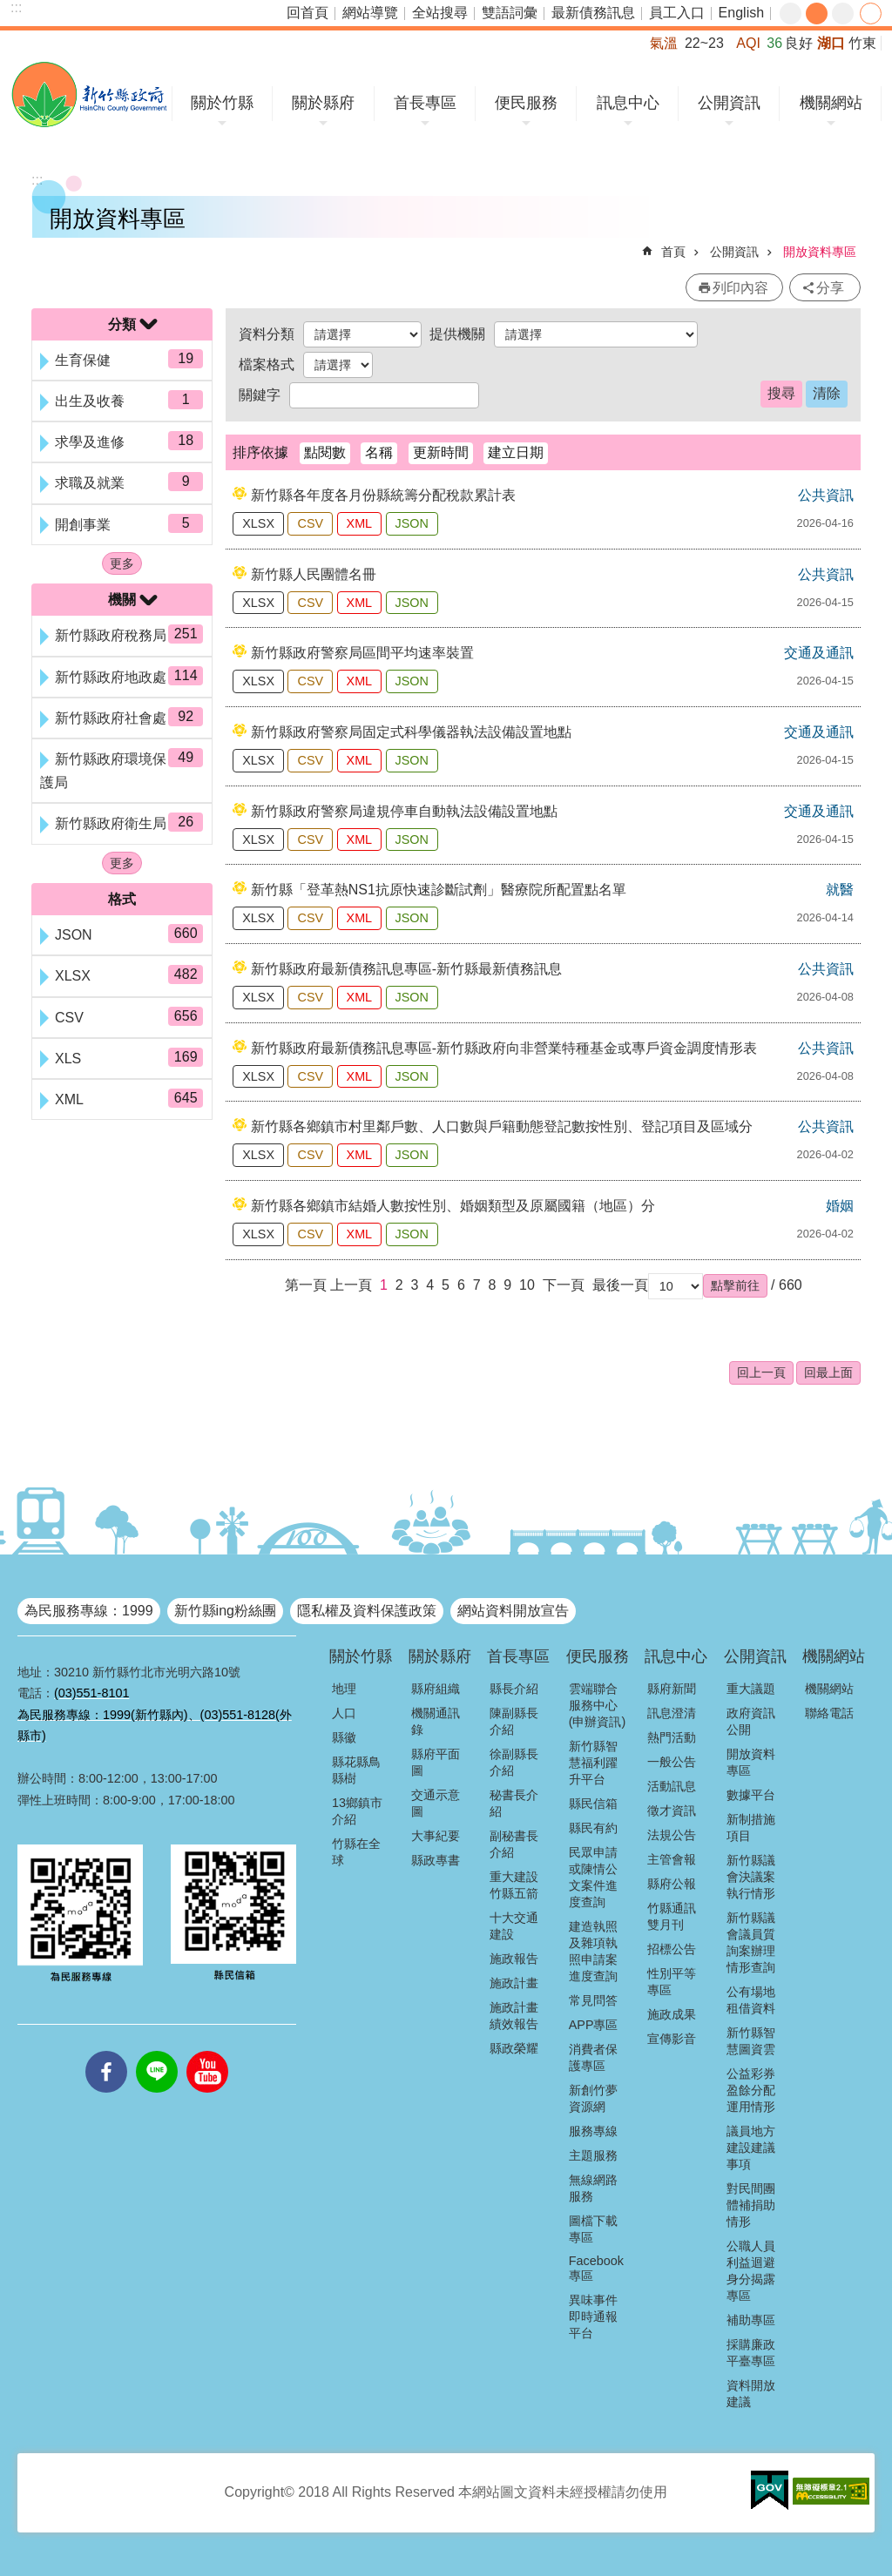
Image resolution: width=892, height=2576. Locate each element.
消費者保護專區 (593, 2057)
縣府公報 (671, 1884)
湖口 (831, 43)
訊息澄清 (671, 1713)
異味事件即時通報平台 (593, 2316)
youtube (207, 2051)
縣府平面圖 (435, 1762)
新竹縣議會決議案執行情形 (750, 1876)
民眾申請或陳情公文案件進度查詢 (593, 1877)
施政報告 (514, 1959)
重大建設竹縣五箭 (514, 1885)
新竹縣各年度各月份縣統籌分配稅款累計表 (383, 495)
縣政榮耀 (514, 2048)
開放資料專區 (819, 252)
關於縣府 (323, 102)
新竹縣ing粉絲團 (225, 1610)
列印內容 (740, 287)
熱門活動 (671, 1737)
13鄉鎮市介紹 (357, 1811)
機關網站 (831, 102)
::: (16, 7)
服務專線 (593, 2131)
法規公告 (671, 1835)
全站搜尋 (440, 12)
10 (527, 1285)
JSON (412, 523)
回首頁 (307, 12)
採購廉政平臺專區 (750, 2352)
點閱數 (325, 452)
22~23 (704, 43)
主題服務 (593, 2155)
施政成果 (671, 2014)
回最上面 (828, 1372)
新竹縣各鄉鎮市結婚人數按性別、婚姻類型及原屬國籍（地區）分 (453, 1205)
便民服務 (526, 102)
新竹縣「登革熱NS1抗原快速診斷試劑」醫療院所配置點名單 (438, 889)
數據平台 (750, 1795)
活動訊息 (671, 1786)
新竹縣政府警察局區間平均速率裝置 (362, 652)
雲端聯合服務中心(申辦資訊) (597, 1705)
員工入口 (677, 12)
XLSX (258, 523)
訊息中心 (628, 102)
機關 (122, 599)
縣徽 (344, 1737)
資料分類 (266, 334)
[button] (735, 1285)
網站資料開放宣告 (513, 1610)
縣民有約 (593, 1828)
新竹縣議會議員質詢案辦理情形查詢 (750, 1942)
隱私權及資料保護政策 (366, 1610)
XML (360, 523)
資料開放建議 (750, 2393)
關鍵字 (259, 395)
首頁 (673, 252)
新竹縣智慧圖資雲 (750, 2041)
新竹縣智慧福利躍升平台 (593, 1762)
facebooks (106, 2051)
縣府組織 (435, 1689)
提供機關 (457, 334)
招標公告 (671, 1949)
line (157, 2051)
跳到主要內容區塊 (9, 9)
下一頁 (564, 1285)
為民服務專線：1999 (88, 1610)
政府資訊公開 (750, 1721)
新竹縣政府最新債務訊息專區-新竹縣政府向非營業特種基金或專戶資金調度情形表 (504, 1048)
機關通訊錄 (435, 1721)
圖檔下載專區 (593, 2229)
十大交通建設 (514, 1926)
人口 (344, 1713)
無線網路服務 (593, 2188)
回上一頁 (761, 1372)
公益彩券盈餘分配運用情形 (750, 2090)
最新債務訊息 (593, 12)
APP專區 (593, 2025)
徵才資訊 (671, 1810)
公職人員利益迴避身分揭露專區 (750, 2271)
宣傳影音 (671, 2039)
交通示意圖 (435, 1803)
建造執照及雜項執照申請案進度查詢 (593, 1951)
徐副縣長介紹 (514, 1762)
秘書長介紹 (514, 1803)
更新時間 (441, 452)
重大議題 (750, 1689)
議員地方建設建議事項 (750, 2147)
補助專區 (750, 2320)
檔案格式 (266, 364)
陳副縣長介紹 (514, 1721)
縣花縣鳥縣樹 (356, 1770)
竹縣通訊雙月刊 (671, 1916)
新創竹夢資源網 (593, 2098)
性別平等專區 (671, 1981)
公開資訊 (729, 102)
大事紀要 (435, 1836)
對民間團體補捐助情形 (750, 2205)
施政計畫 (514, 1983)
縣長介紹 (514, 1689)
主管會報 (671, 1859)
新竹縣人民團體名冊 (313, 574)
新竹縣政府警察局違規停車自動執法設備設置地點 (404, 811)
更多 (122, 563)
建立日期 (516, 452)
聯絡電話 (829, 1713)
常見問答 (593, 2000)
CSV (310, 523)
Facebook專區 (596, 2268)
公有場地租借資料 (750, 2000)
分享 (871, 13)
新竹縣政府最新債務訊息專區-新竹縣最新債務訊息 (406, 968)
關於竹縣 (222, 102)
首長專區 (425, 102)
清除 (827, 393)
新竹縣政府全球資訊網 (89, 94)
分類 (122, 324)
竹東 (862, 43)
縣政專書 (435, 1860)
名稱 (379, 452)
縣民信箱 (593, 1804)
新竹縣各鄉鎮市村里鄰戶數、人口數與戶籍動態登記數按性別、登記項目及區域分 (502, 1126)
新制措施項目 (750, 1827)
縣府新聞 (671, 1689)
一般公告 (671, 1762)
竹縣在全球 (356, 1852)
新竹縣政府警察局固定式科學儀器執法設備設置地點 (411, 732)
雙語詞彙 (509, 12)
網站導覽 (370, 12)
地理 (344, 1689)
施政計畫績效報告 (514, 2015)
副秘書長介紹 (514, 1844)
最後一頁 (620, 1285)
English (741, 12)
